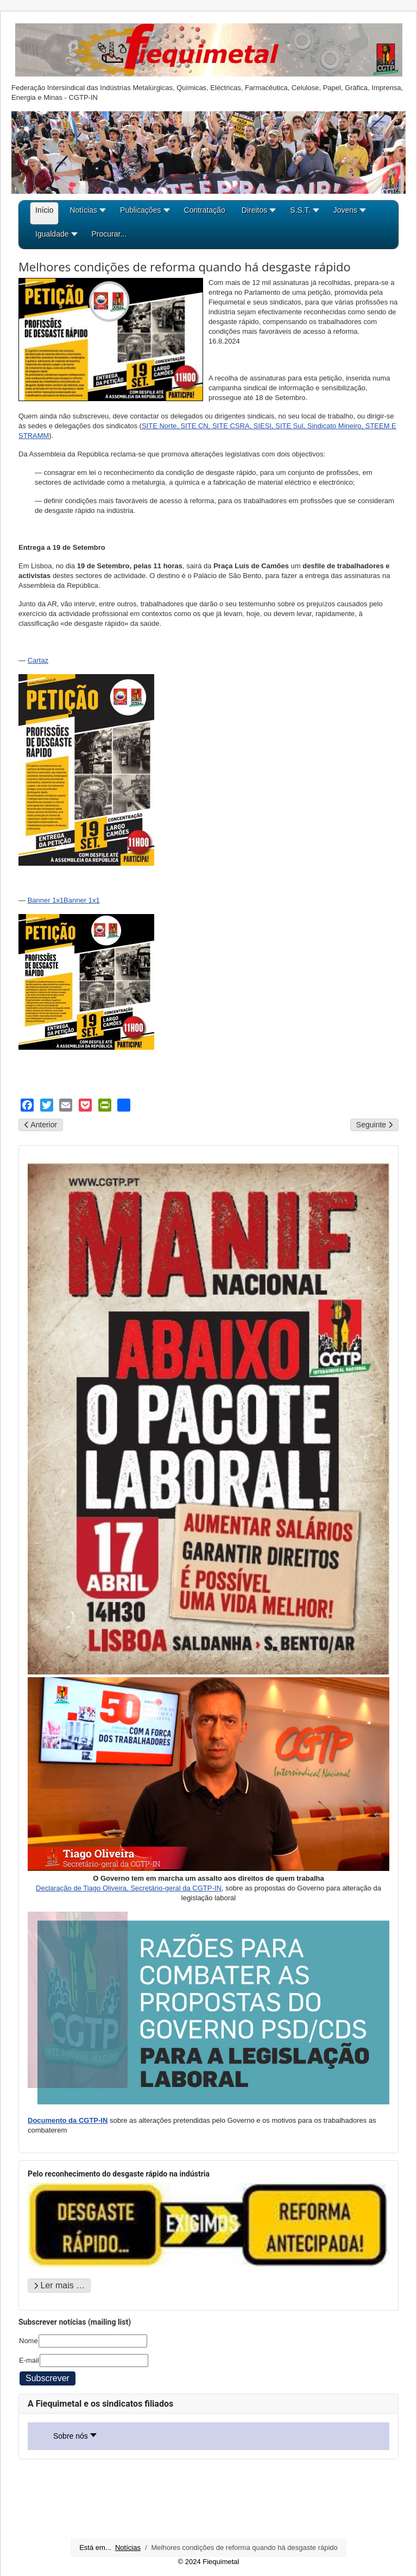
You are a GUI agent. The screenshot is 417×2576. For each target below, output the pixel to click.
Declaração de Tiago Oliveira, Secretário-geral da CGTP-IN (129, 1888)
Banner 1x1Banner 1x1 (64, 900)
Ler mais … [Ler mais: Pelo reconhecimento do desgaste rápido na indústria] (59, 2285)
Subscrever (48, 2378)
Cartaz (38, 660)
